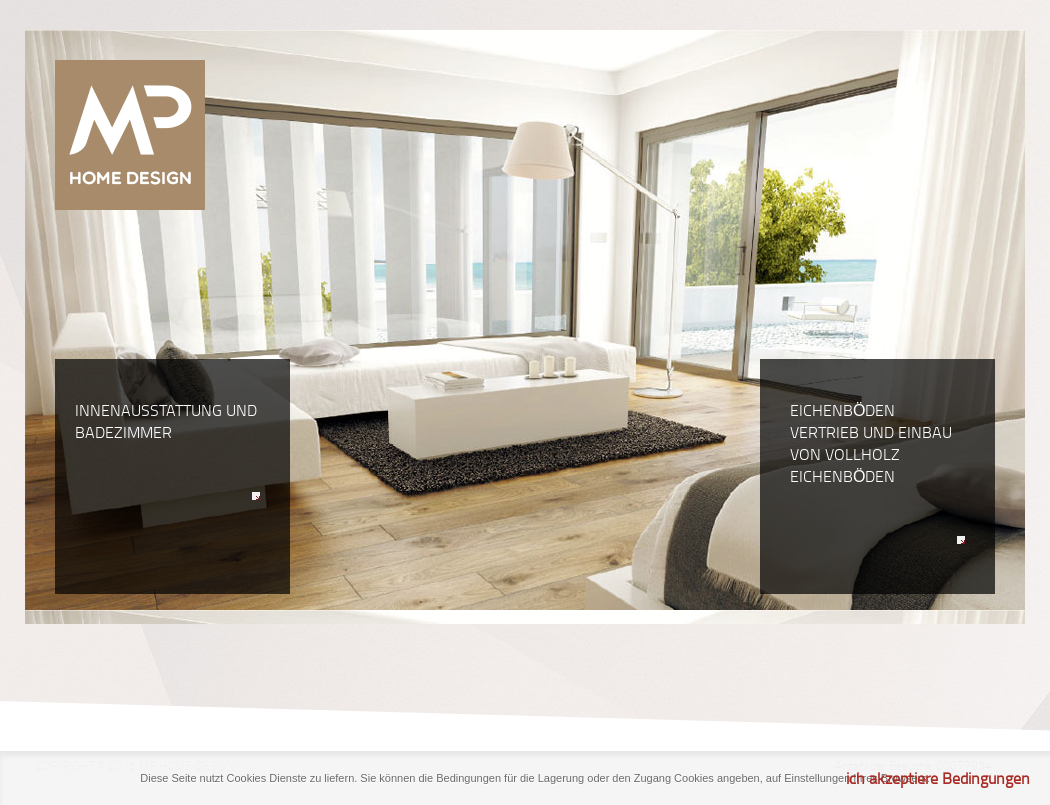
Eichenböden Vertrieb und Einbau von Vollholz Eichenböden (877, 474)
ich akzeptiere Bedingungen (938, 778)
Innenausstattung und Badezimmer (167, 452)
